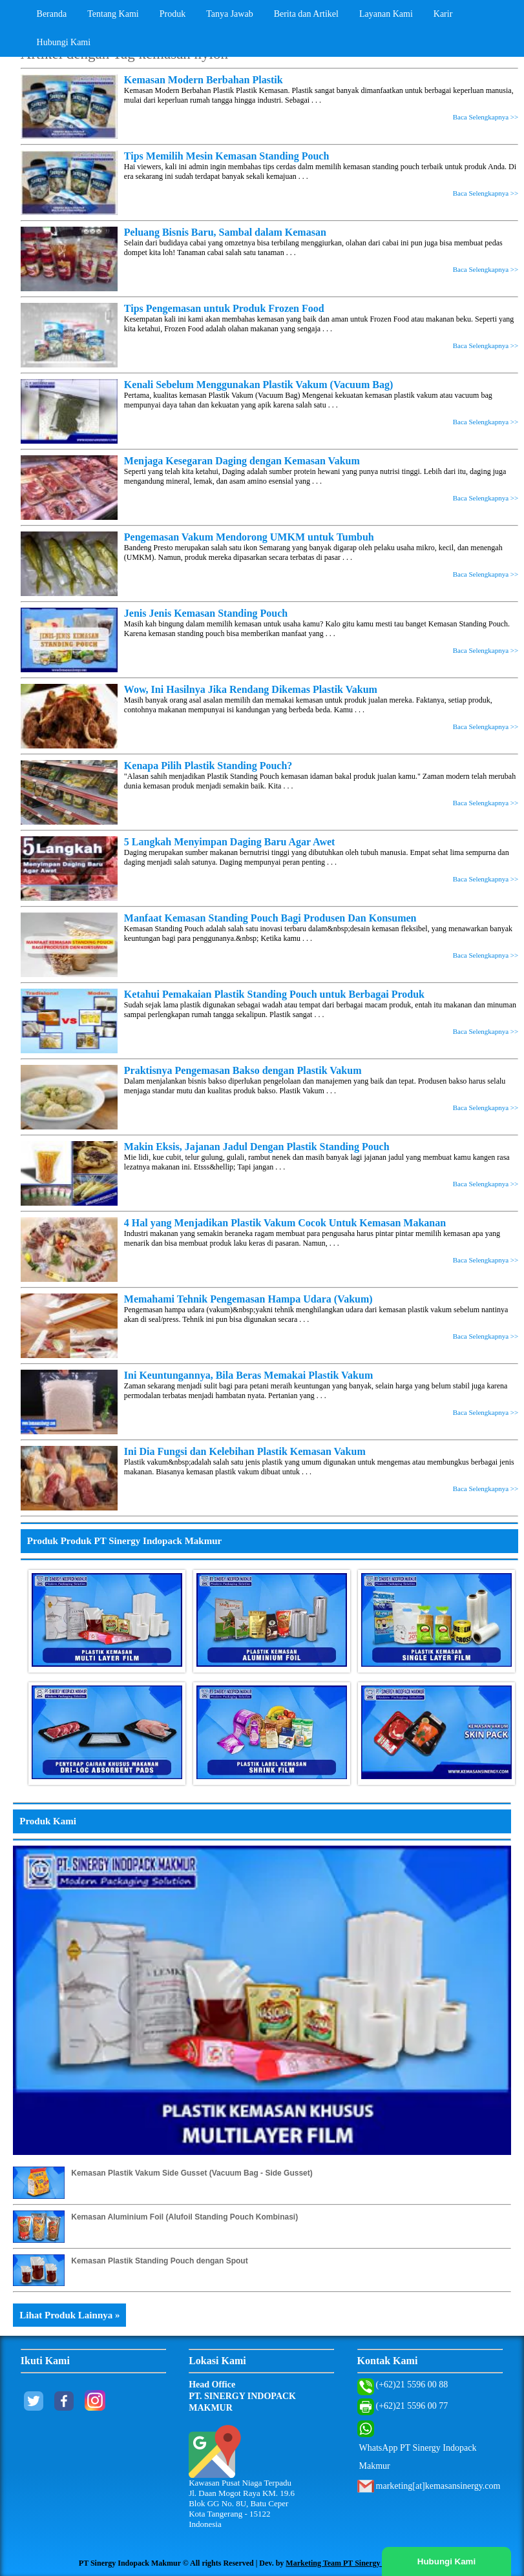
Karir (443, 14)
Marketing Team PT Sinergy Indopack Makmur (365, 2563)
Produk (172, 14)
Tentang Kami (113, 14)
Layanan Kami (386, 14)
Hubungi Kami (64, 42)
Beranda (52, 14)
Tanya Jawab (229, 14)
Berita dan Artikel (306, 14)
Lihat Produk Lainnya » (69, 2315)
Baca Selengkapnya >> (486, 117)
